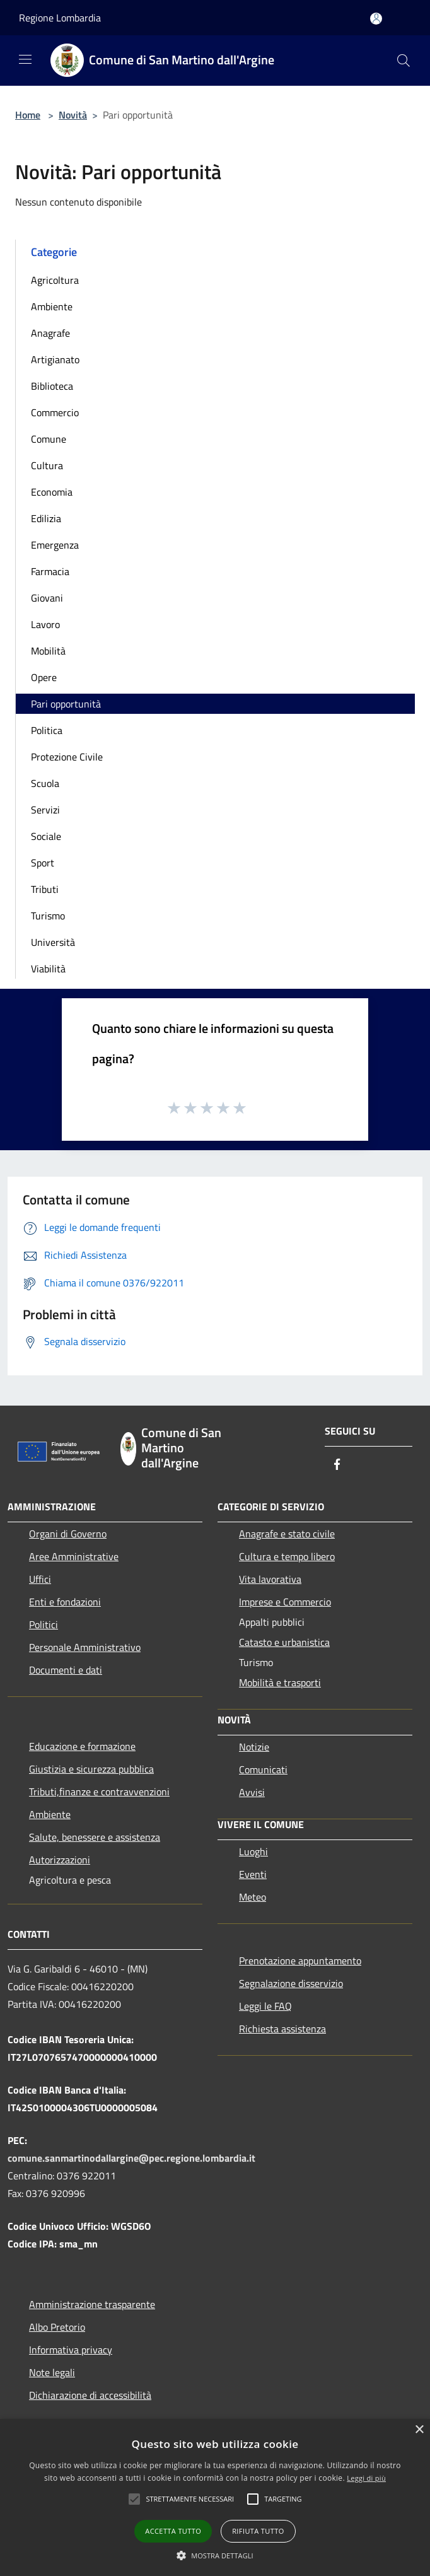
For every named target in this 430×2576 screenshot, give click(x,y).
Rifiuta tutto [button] (258, 2531)
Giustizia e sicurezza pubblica (91, 1768)
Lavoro (45, 624)
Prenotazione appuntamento (300, 1960)
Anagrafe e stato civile (287, 1533)
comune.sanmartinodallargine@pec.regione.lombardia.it (131, 2157)
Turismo (48, 915)
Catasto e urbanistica (284, 1642)
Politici (43, 1624)
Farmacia (50, 571)
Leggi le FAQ (265, 2006)
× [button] (419, 2430)
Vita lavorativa (270, 1579)
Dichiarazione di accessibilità (90, 2395)
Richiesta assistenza (282, 2028)
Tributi (45, 889)
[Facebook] (337, 1465)
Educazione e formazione (82, 1746)
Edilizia (46, 518)
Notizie (254, 1746)
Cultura (47, 465)
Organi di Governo (68, 1533)
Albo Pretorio (57, 2326)
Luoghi (253, 1851)
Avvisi (252, 1792)
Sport (42, 862)
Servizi (45, 809)
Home (27, 114)
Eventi (253, 1874)
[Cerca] (403, 60)
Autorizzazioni (59, 1859)
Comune (48, 438)
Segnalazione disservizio (291, 1983)
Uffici (40, 1579)
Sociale (46, 836)
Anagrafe (50, 333)
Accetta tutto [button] (173, 2531)
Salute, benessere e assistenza (94, 1837)
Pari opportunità (66, 703)
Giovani (47, 597)
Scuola (45, 783)
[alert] (215, 2497)
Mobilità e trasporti (280, 1682)
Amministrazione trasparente (92, 2304)
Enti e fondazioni (65, 1601)
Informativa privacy (70, 2349)
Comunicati (263, 1769)
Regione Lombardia (60, 17)
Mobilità (48, 650)
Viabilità (48, 968)
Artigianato (55, 359)
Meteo (252, 1896)
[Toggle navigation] (25, 59)
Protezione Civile (67, 756)
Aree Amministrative (74, 1556)
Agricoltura (55, 280)
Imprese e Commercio (285, 1601)
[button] (190, 2499)
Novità (73, 114)
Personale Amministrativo (85, 1647)
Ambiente (52, 306)
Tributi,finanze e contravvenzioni (99, 1791)
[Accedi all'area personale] (376, 18)
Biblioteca (52, 385)
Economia (52, 491)
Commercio (55, 412)
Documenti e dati (65, 1669)
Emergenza (55, 544)
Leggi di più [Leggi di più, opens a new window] (366, 2478)
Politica (46, 730)
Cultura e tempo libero (287, 1556)
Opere (44, 677)
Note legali (52, 2372)
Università (53, 942)
